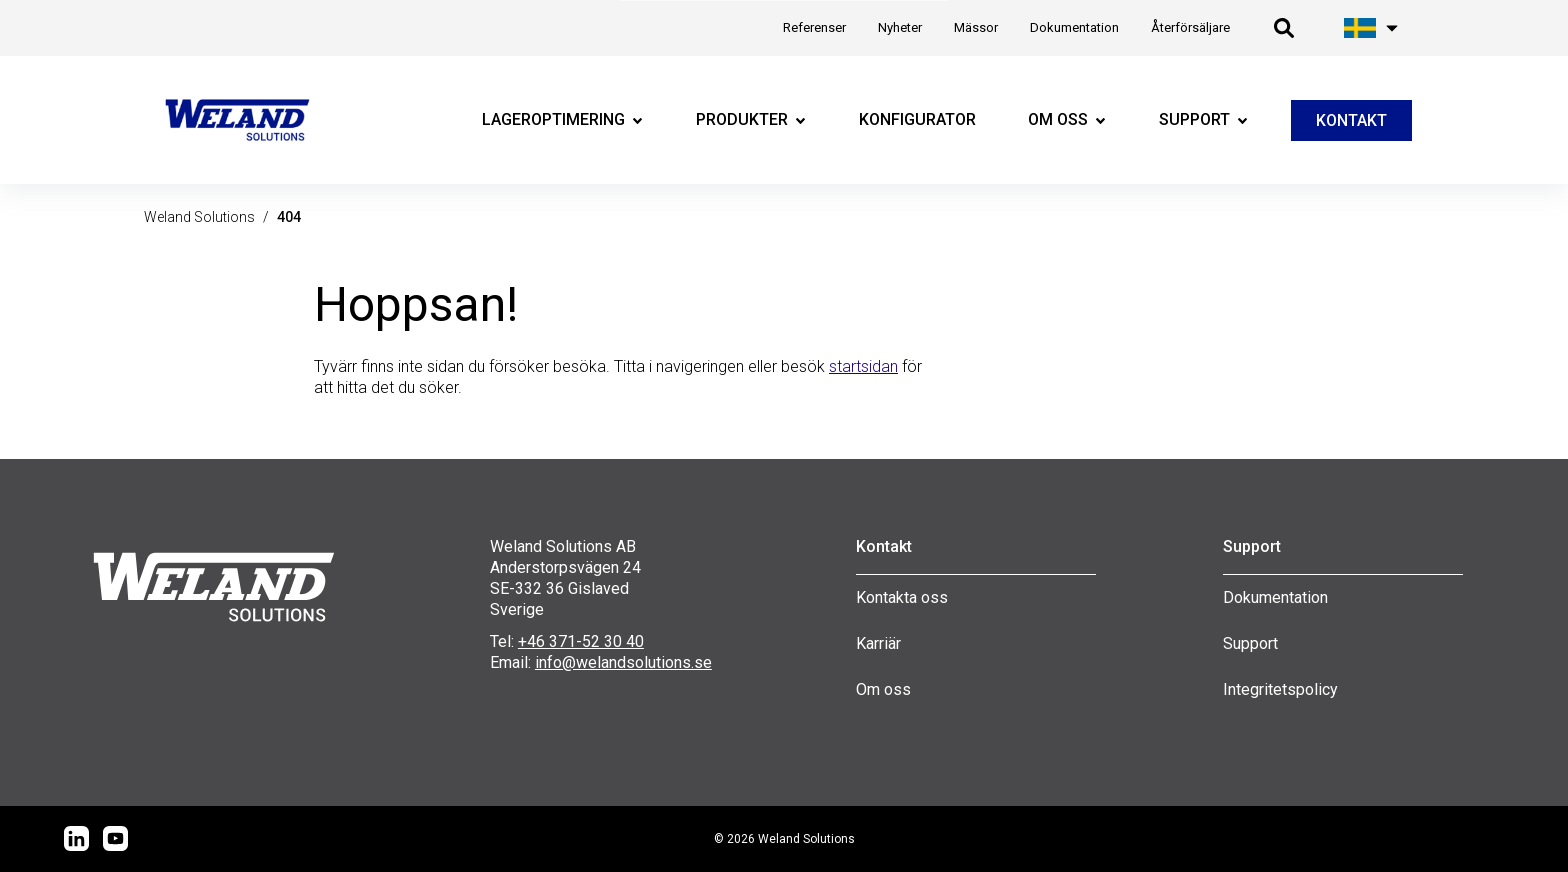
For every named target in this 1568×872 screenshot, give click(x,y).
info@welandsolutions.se (623, 662)
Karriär (878, 643)
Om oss (883, 689)
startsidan (863, 366)
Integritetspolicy (1280, 689)
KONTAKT (1351, 120)
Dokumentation (1275, 597)
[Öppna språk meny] (1372, 28)
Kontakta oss (902, 597)
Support (1250, 643)
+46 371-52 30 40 (581, 641)
